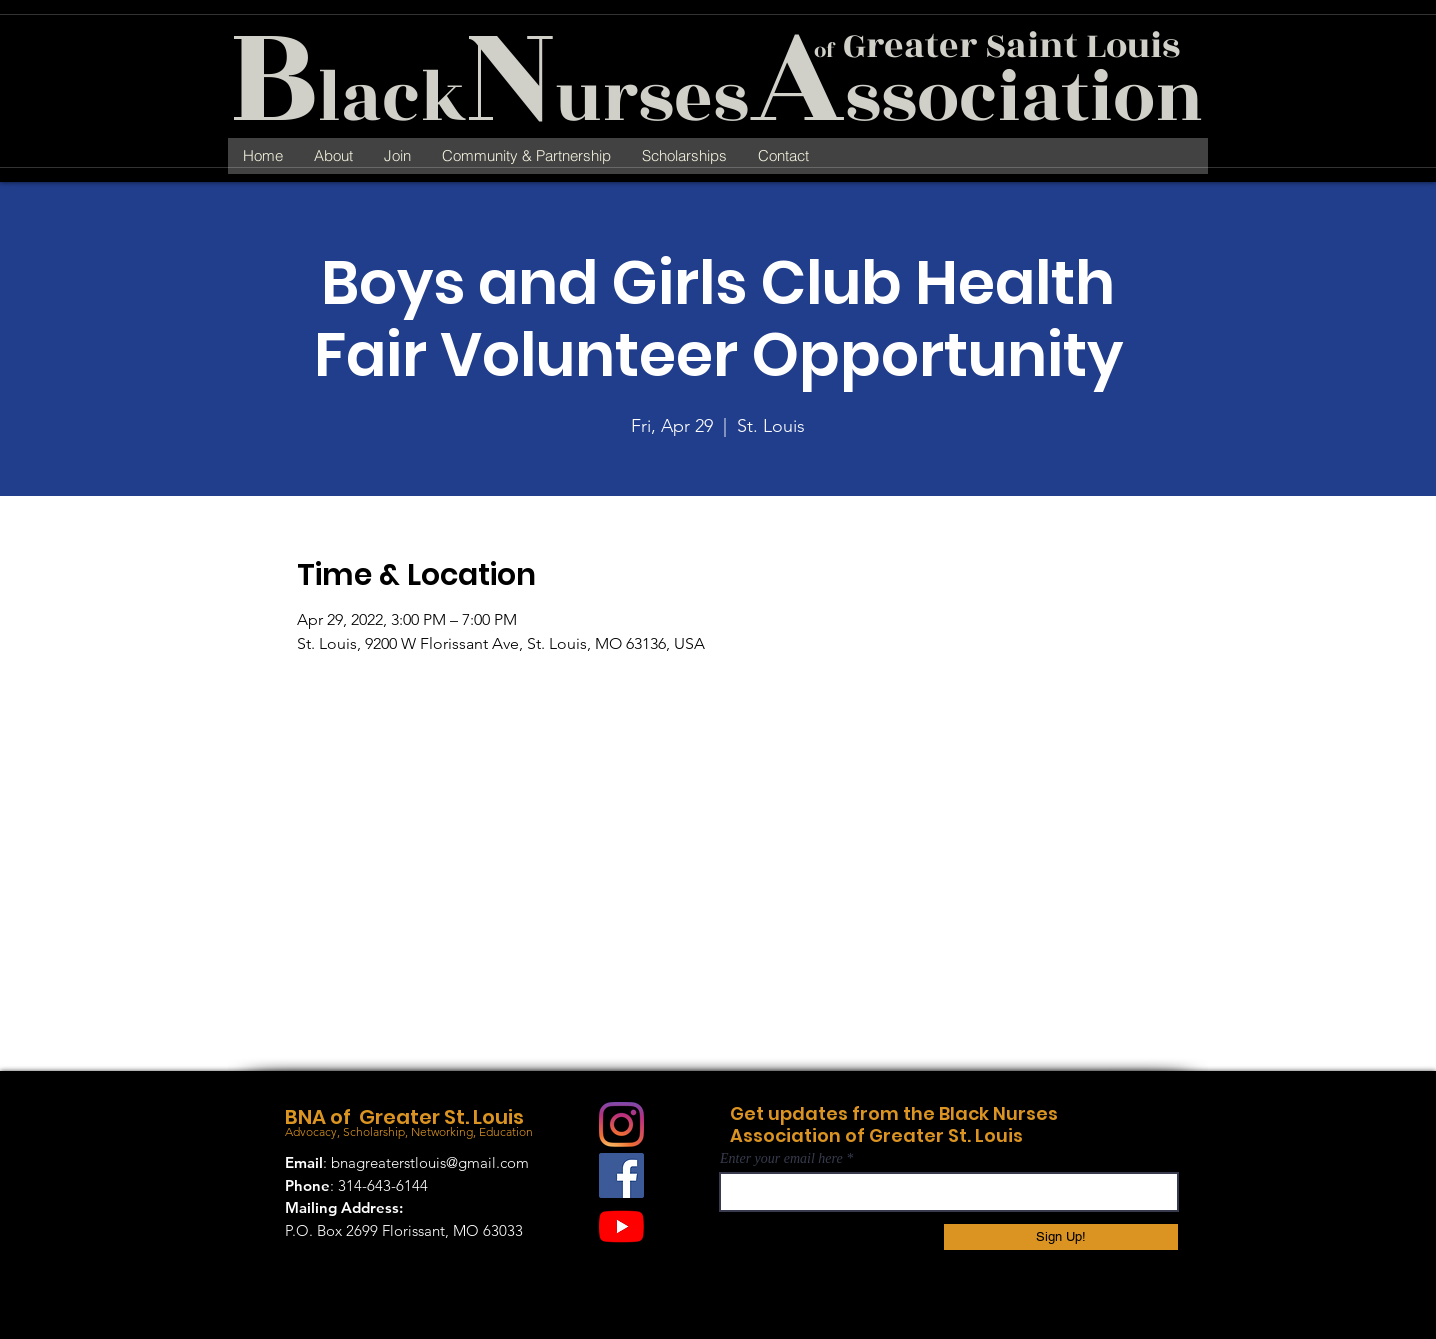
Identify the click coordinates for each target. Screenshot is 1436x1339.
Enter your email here (781, 1159)
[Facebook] (621, 1175)
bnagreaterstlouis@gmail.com (430, 1162)
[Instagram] (621, 1124)
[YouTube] (621, 1226)
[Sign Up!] (1061, 1237)
